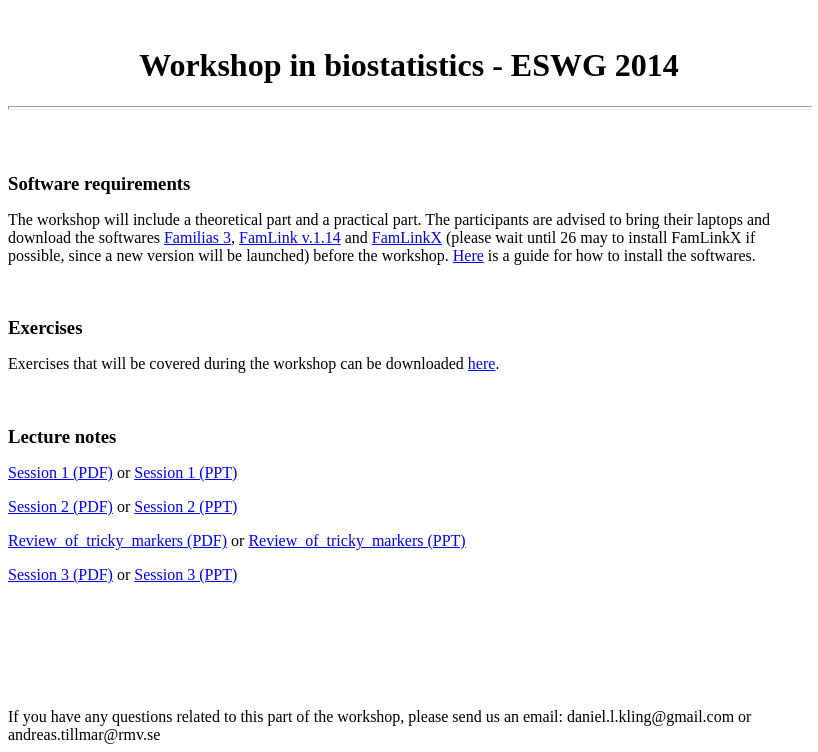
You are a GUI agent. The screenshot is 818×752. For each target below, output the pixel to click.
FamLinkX (407, 237)
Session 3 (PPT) (185, 574)
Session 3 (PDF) (60, 574)
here (482, 363)
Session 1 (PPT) (185, 472)
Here (468, 255)
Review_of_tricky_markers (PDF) (117, 540)
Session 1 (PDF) (60, 472)
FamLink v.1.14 (290, 237)
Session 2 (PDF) (60, 506)
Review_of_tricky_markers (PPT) (356, 540)
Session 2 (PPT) (185, 506)
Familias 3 (197, 237)
